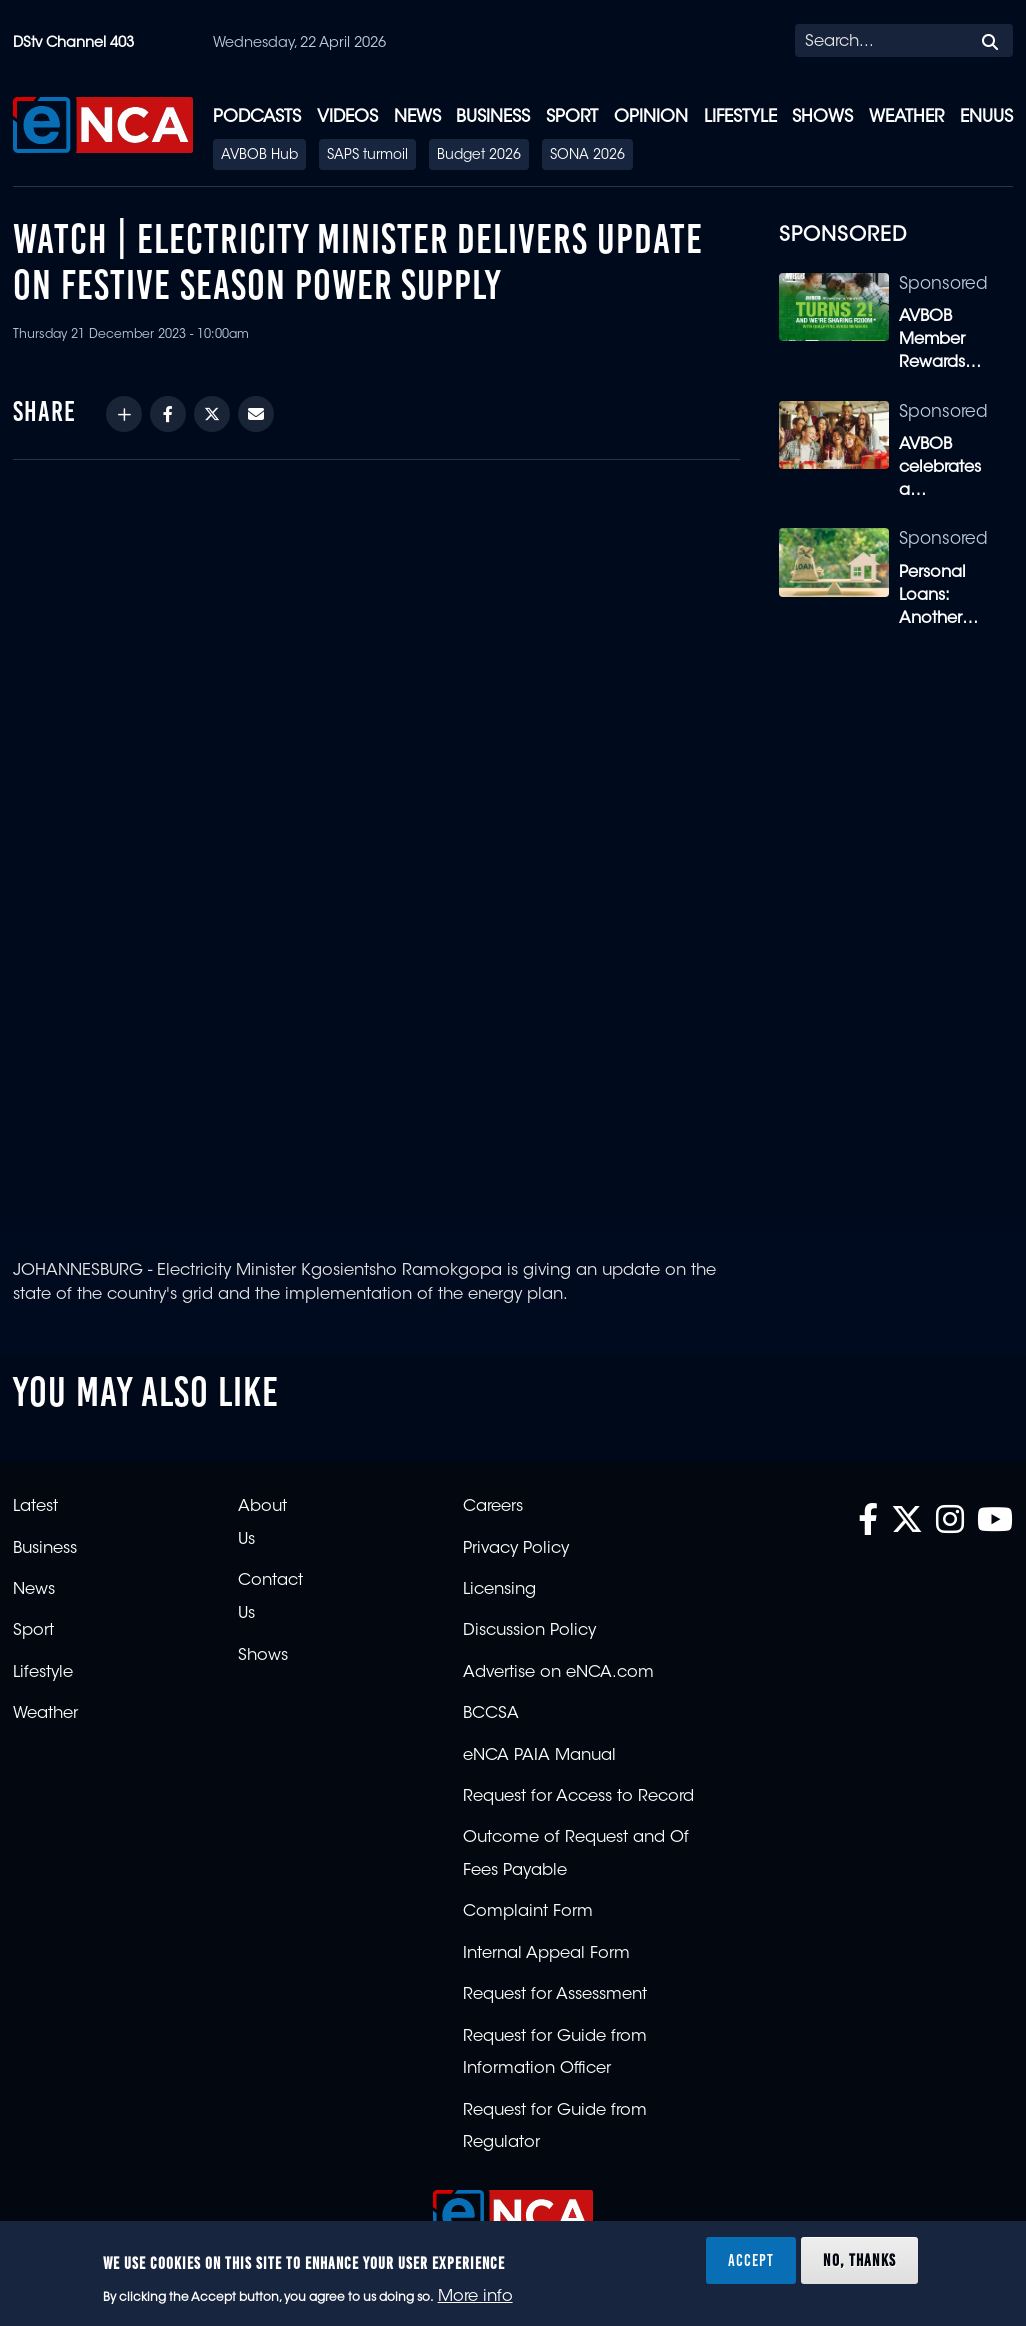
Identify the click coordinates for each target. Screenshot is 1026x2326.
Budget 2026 (479, 156)
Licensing (499, 1590)
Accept (751, 2260)
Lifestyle (740, 117)
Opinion (651, 117)
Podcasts (257, 117)
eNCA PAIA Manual (539, 1756)
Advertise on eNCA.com (558, 1673)
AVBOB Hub (259, 156)
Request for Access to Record (578, 1797)
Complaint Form (528, 1912)
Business (493, 117)
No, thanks (859, 2260)
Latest (35, 1507)
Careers (493, 1507)
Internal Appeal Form (546, 1954)
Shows (822, 117)
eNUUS (986, 117)
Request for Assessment (555, 1995)
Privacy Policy (516, 1549)
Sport (572, 117)
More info (475, 2297)
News (417, 117)
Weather (906, 117)
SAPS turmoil (367, 156)
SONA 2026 (587, 156)
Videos (347, 117)
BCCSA (491, 1714)
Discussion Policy (529, 1631)
